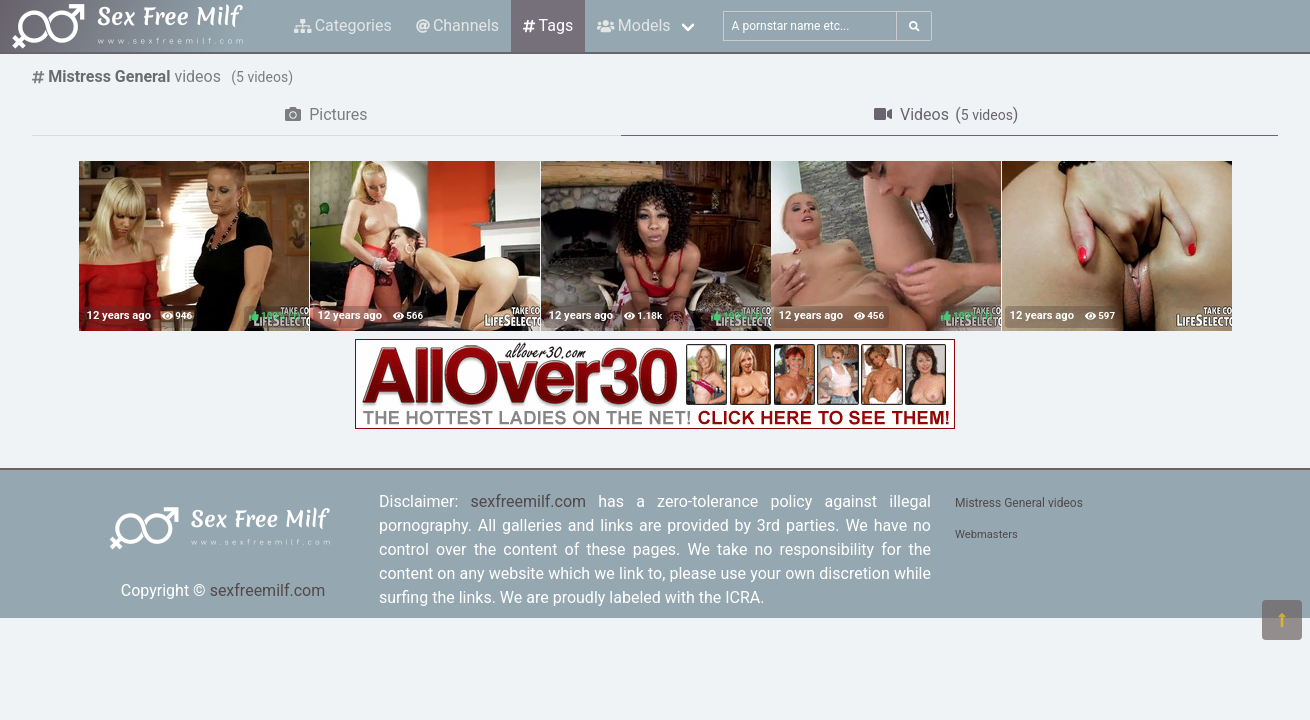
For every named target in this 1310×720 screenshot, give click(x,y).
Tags (548, 25)
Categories (343, 25)
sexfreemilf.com (268, 590)
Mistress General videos (1019, 503)
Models (633, 25)
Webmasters (986, 534)
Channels (457, 25)
